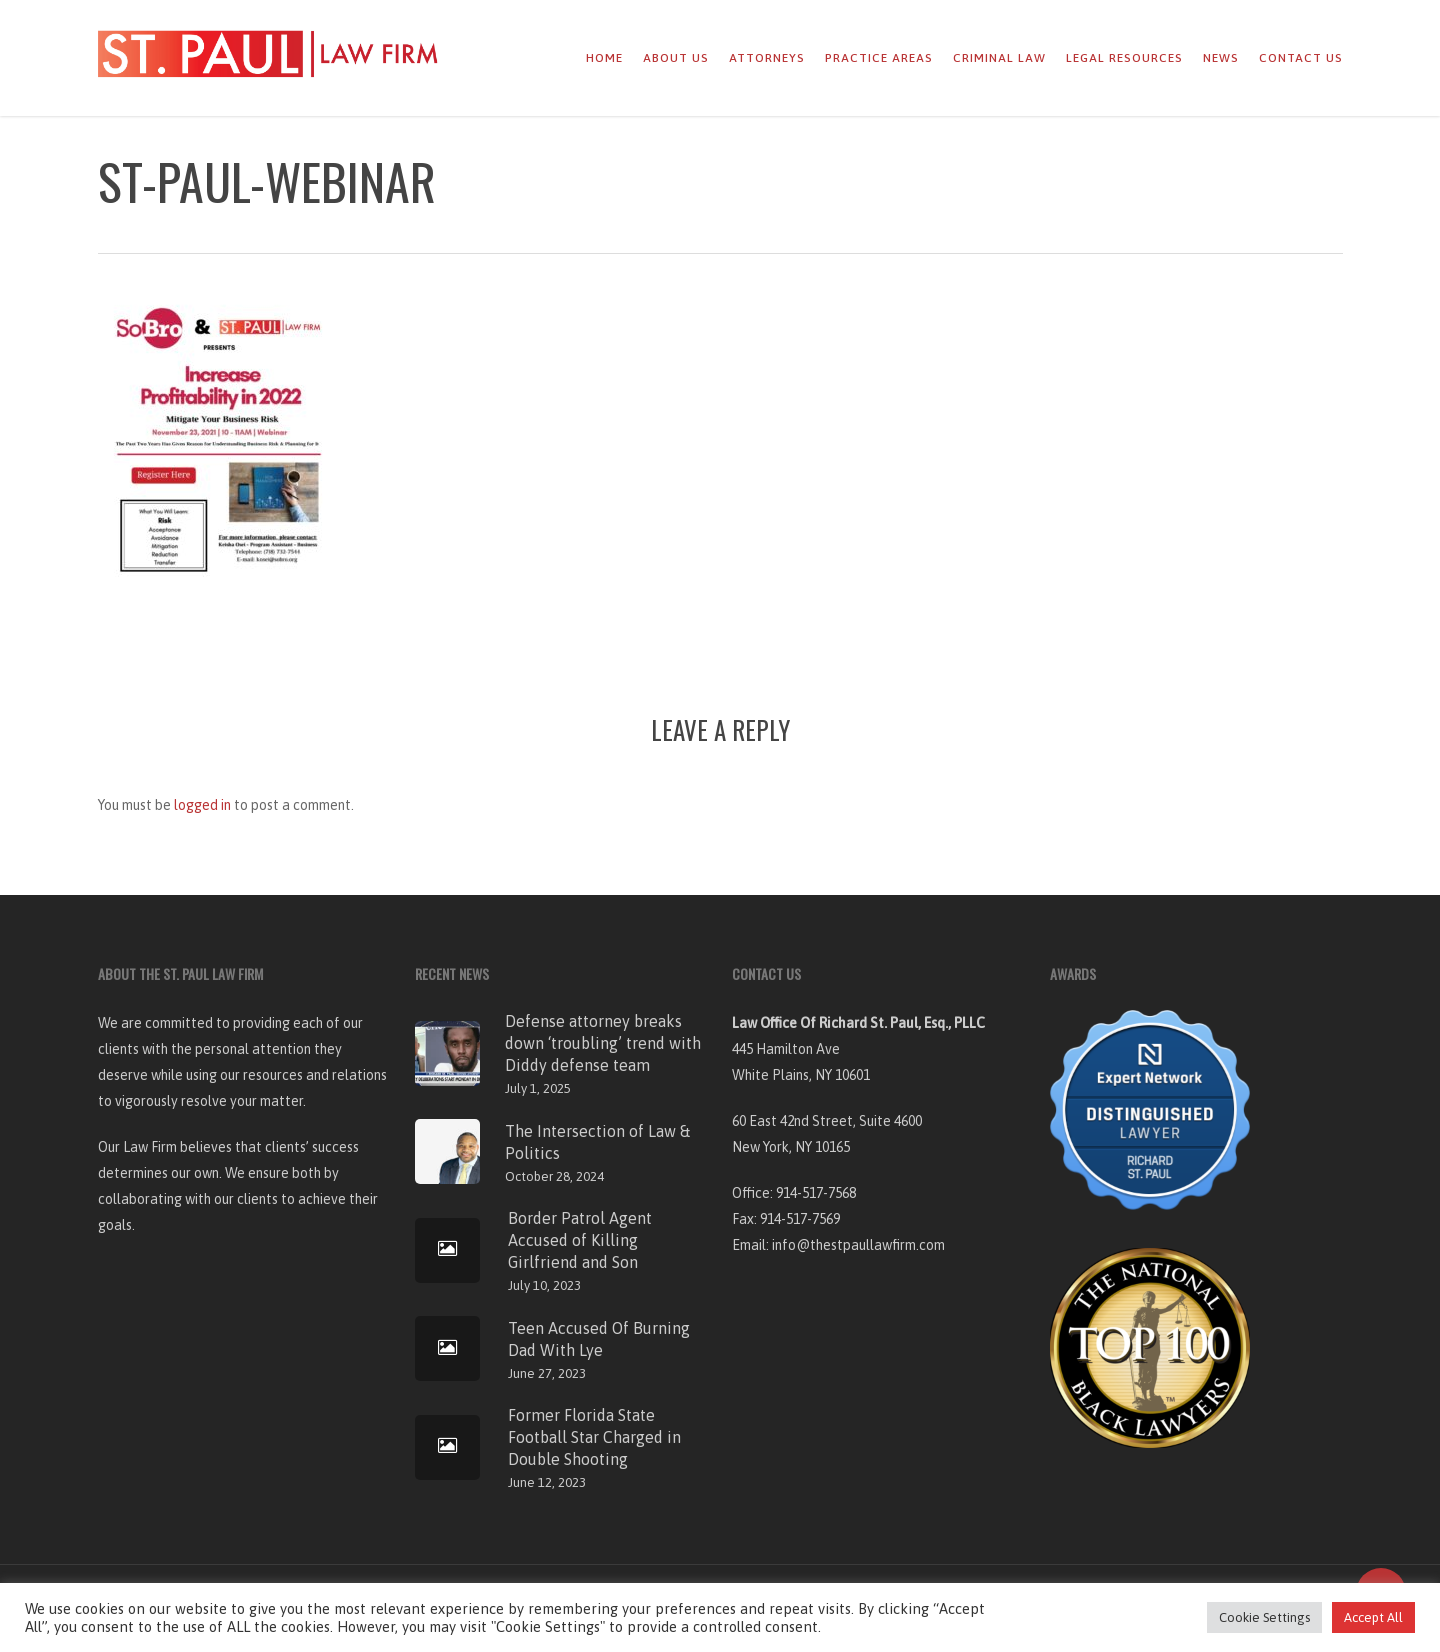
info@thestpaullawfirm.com (858, 1245)
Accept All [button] (1373, 1617)
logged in (202, 805)
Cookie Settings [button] (1264, 1617)
